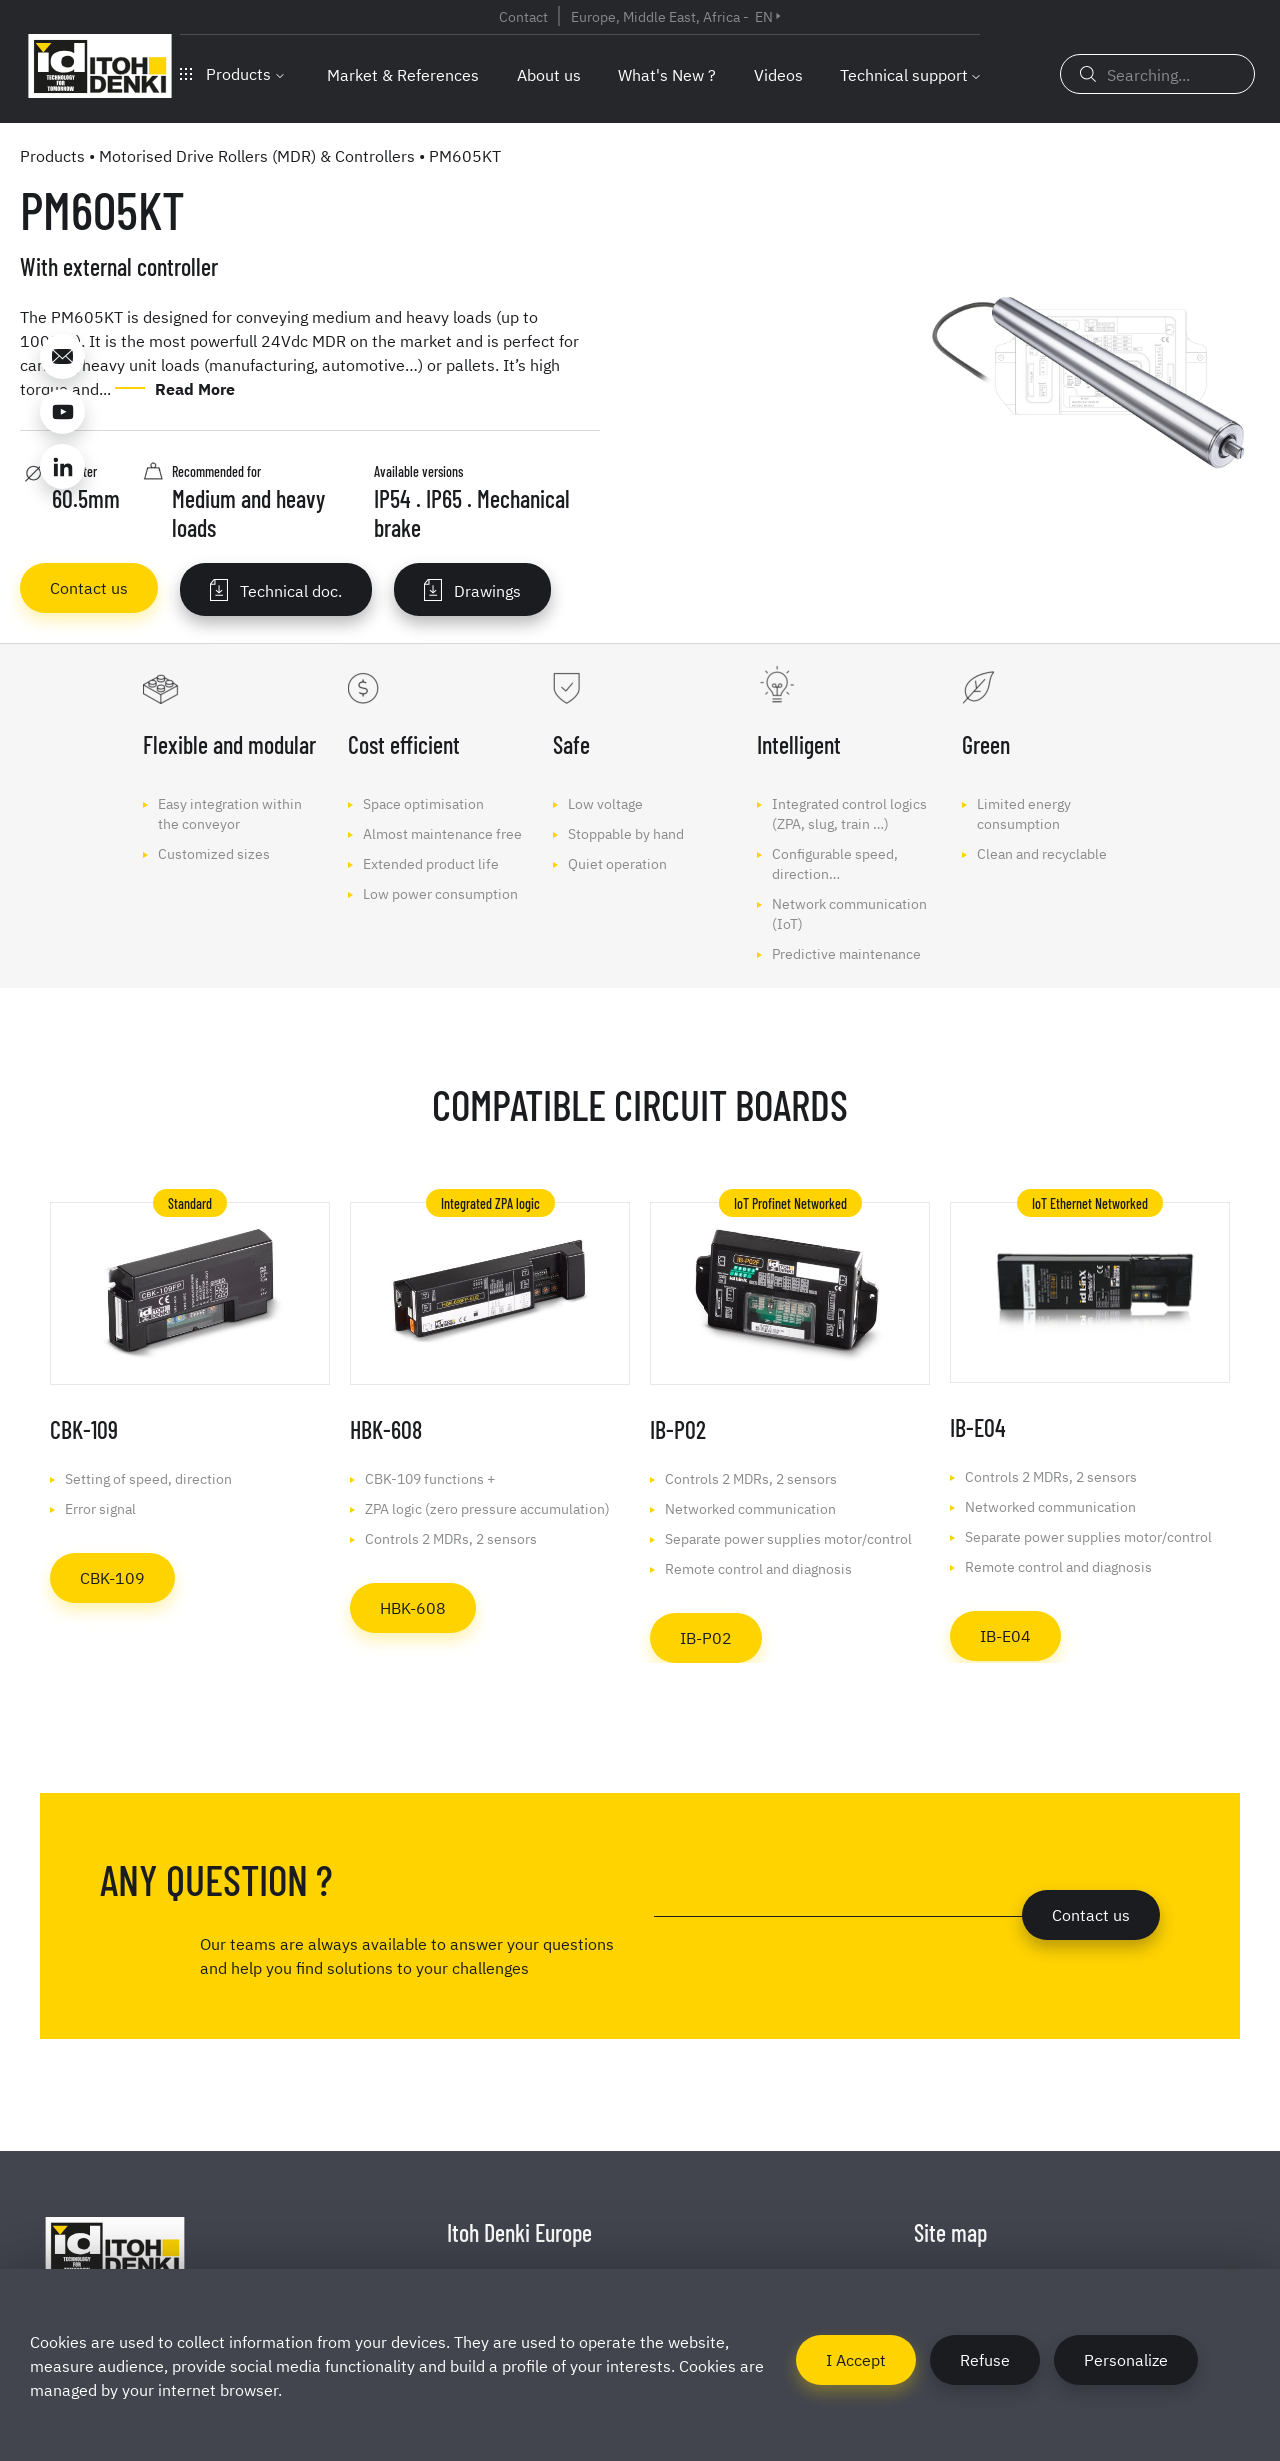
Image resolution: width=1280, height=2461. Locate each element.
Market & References (403, 74)
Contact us (89, 587)
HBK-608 (413, 1607)
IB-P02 (706, 1637)
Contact (523, 16)
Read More (195, 388)
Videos (778, 74)
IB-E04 (1005, 1635)
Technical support (904, 74)
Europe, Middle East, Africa (655, 16)
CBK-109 (112, 1577)
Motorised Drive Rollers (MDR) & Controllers (257, 155)
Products (232, 73)
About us (549, 74)
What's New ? (667, 74)
